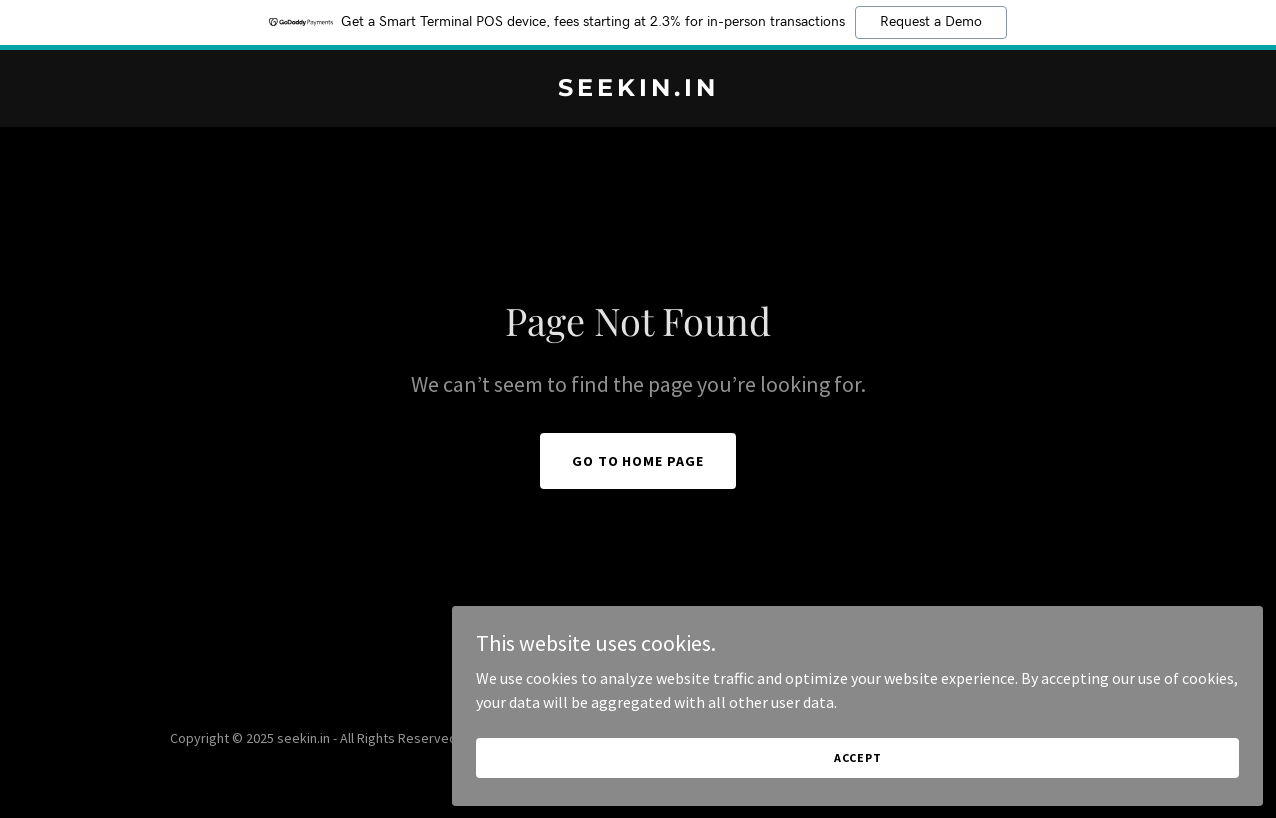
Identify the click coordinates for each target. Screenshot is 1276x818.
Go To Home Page (638, 461)
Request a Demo (931, 22)
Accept (1052, 746)
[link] (637, 90)
